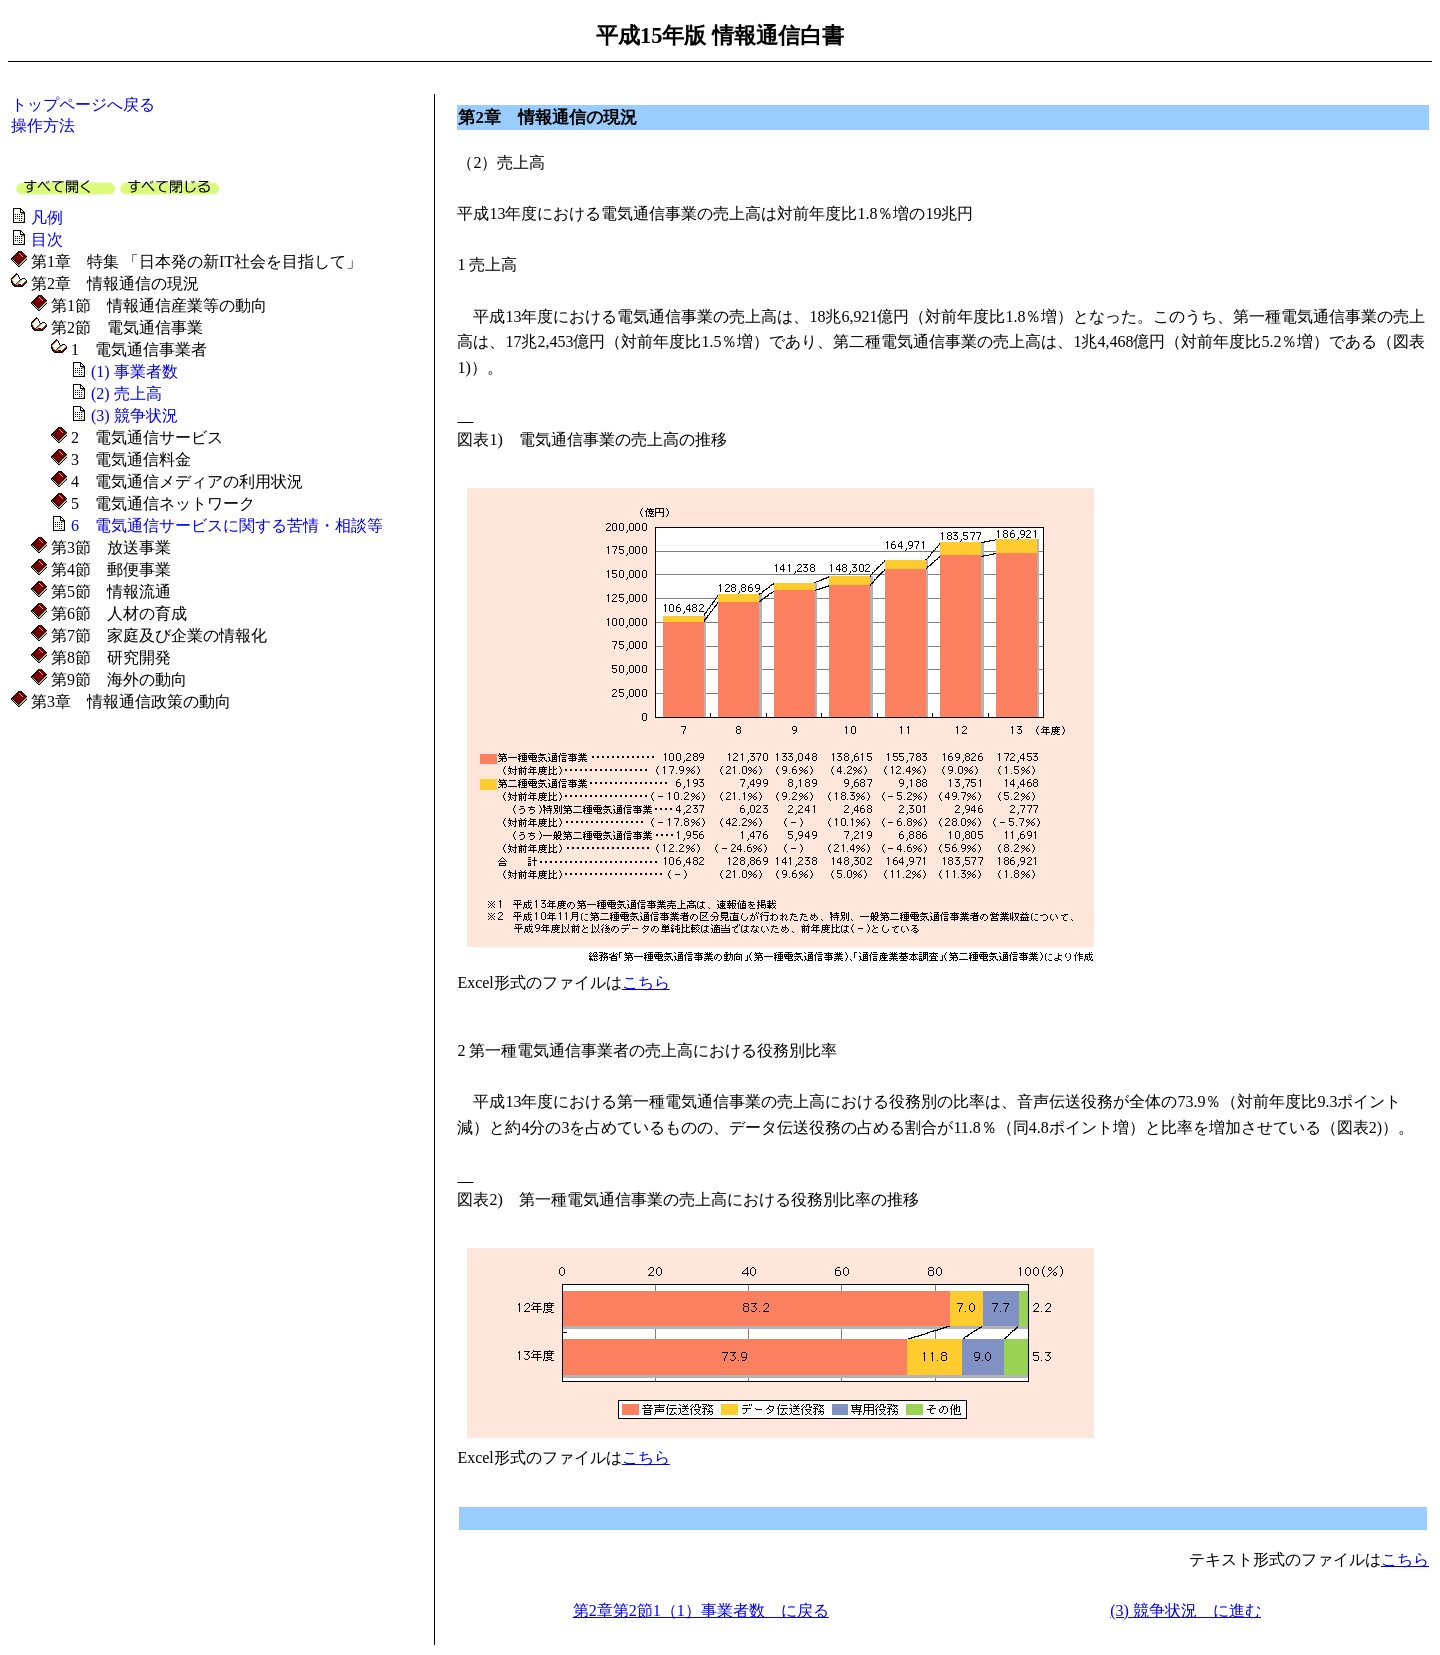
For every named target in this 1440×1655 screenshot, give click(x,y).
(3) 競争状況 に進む (1185, 1610)
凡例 (47, 217)
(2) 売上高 (126, 393)
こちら (646, 982)
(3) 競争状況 (134, 415)
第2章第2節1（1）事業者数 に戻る (701, 1610)
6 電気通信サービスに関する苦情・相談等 (227, 525)
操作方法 (43, 125)
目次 (47, 239)
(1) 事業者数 (134, 371)
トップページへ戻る (83, 104)
